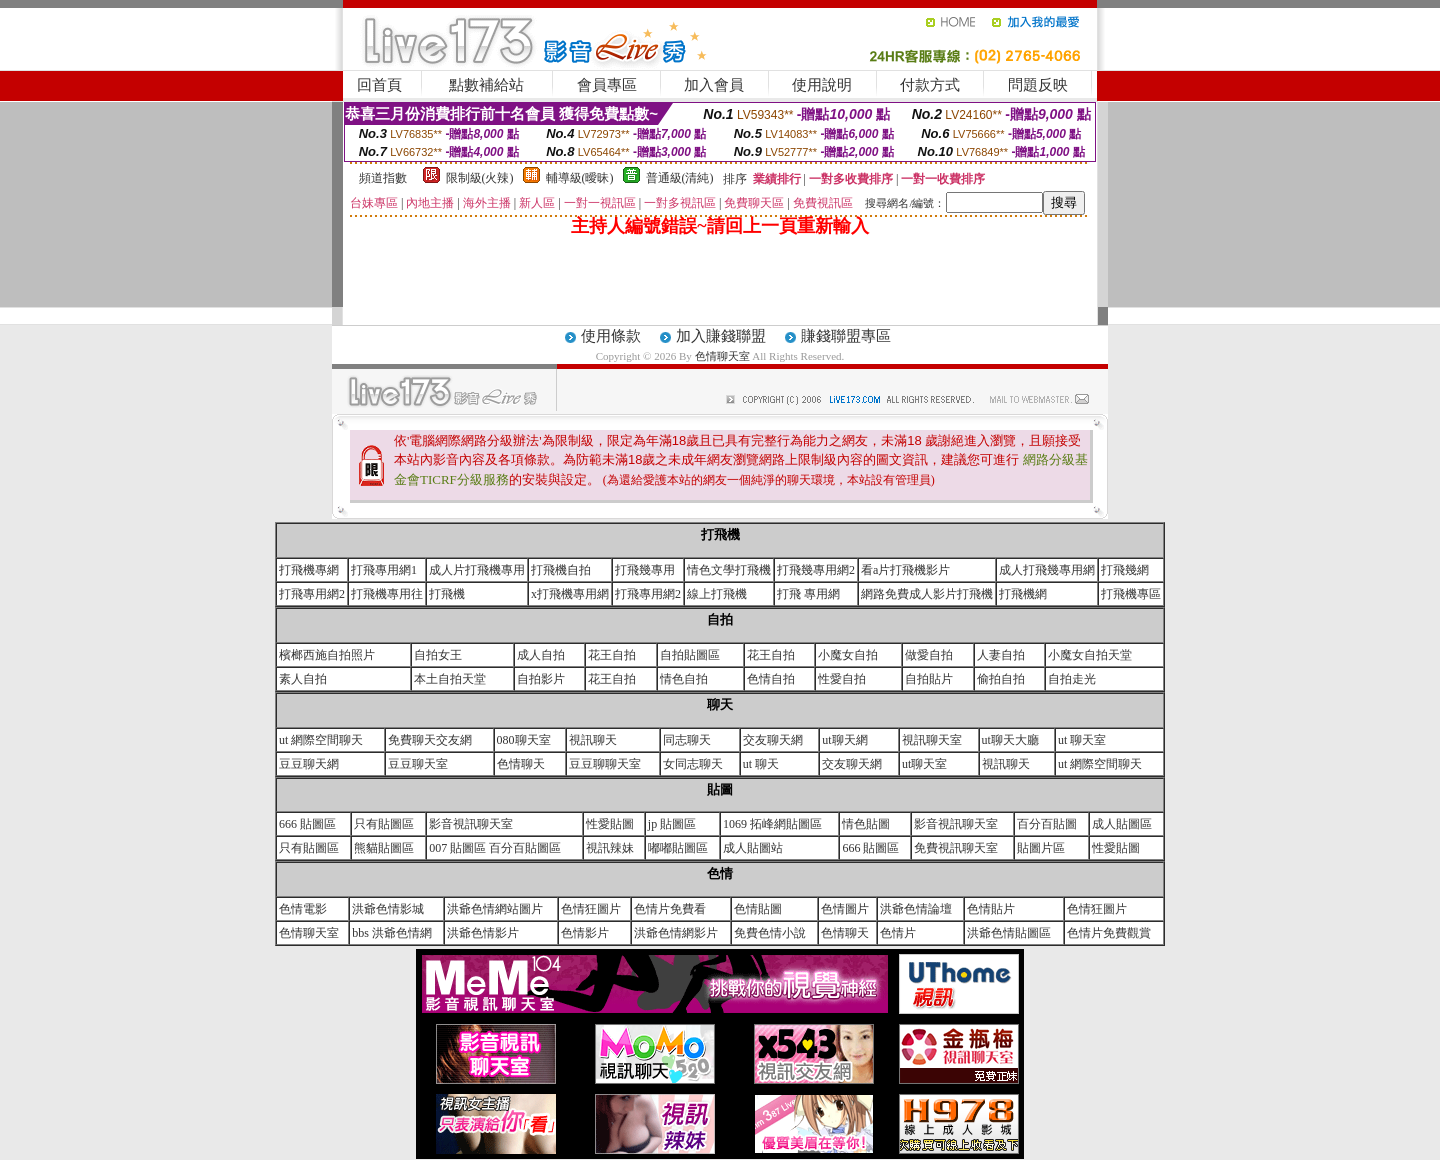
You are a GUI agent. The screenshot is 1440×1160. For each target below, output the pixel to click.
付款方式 (930, 85)
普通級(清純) (680, 178)
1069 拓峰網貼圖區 (772, 824)
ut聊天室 (924, 764)
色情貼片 (991, 909)
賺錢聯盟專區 (846, 336)
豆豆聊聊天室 (605, 764)
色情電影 (303, 909)
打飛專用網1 (384, 570)
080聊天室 (524, 740)
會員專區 (607, 85)
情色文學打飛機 (729, 570)
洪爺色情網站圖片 (495, 909)
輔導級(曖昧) (580, 178)
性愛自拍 (842, 679)
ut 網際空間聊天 (321, 740)
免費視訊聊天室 (956, 848)
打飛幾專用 (645, 570)
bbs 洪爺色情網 (392, 933)
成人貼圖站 (753, 848)
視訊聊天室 (932, 740)
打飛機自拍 (561, 570)
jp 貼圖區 (672, 824)
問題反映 (1038, 85)
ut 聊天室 (1082, 740)
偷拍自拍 (1001, 679)
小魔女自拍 (848, 655)
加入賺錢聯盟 (721, 336)
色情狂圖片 (591, 909)
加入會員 (714, 85)
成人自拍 (541, 655)
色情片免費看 (670, 909)
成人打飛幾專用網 (1047, 570)
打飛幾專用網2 (816, 570)
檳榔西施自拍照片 (327, 655)
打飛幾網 (1125, 570)
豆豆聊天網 (309, 764)
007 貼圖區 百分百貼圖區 (495, 848)
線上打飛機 (717, 594)
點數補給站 (486, 85)
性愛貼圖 (610, 824)
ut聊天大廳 (1010, 740)
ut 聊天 (761, 764)
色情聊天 (521, 764)
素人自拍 (303, 679)
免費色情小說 (770, 933)
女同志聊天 (693, 764)
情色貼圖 (866, 824)
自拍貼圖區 (690, 655)
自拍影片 (541, 679)
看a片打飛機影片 (905, 570)
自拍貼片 (929, 679)
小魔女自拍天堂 (1090, 655)
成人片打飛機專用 (477, 570)
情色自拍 (684, 679)
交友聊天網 (773, 740)
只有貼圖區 (384, 824)
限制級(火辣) (480, 178)
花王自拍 (612, 655)
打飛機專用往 (387, 594)
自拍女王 (438, 655)
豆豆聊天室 (418, 764)
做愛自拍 (929, 655)
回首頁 (379, 85)
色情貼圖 (758, 909)
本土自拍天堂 (450, 679)
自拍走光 (1072, 679)
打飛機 (447, 594)
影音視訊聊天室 (471, 824)
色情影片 (585, 933)
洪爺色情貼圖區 (1009, 933)
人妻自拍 (1001, 655)
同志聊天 (687, 740)
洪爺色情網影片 (676, 933)
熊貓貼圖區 (384, 848)
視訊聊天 (593, 740)
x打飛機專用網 (570, 594)
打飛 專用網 (808, 594)
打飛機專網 (309, 570)
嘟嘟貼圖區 (678, 848)
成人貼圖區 (1122, 824)
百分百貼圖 (1047, 824)
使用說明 (822, 85)
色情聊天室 (724, 356)
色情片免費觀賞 (1109, 933)
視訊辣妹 (610, 848)
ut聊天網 (844, 740)
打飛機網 (1023, 594)
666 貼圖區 (307, 824)
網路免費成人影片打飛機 (927, 594)
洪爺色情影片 (483, 933)
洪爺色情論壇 (916, 909)
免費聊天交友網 (430, 740)
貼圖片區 (1041, 848)
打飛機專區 (1131, 594)
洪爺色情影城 (388, 909)
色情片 (898, 933)
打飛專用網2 (312, 594)
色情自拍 (771, 679)
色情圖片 (845, 909)
